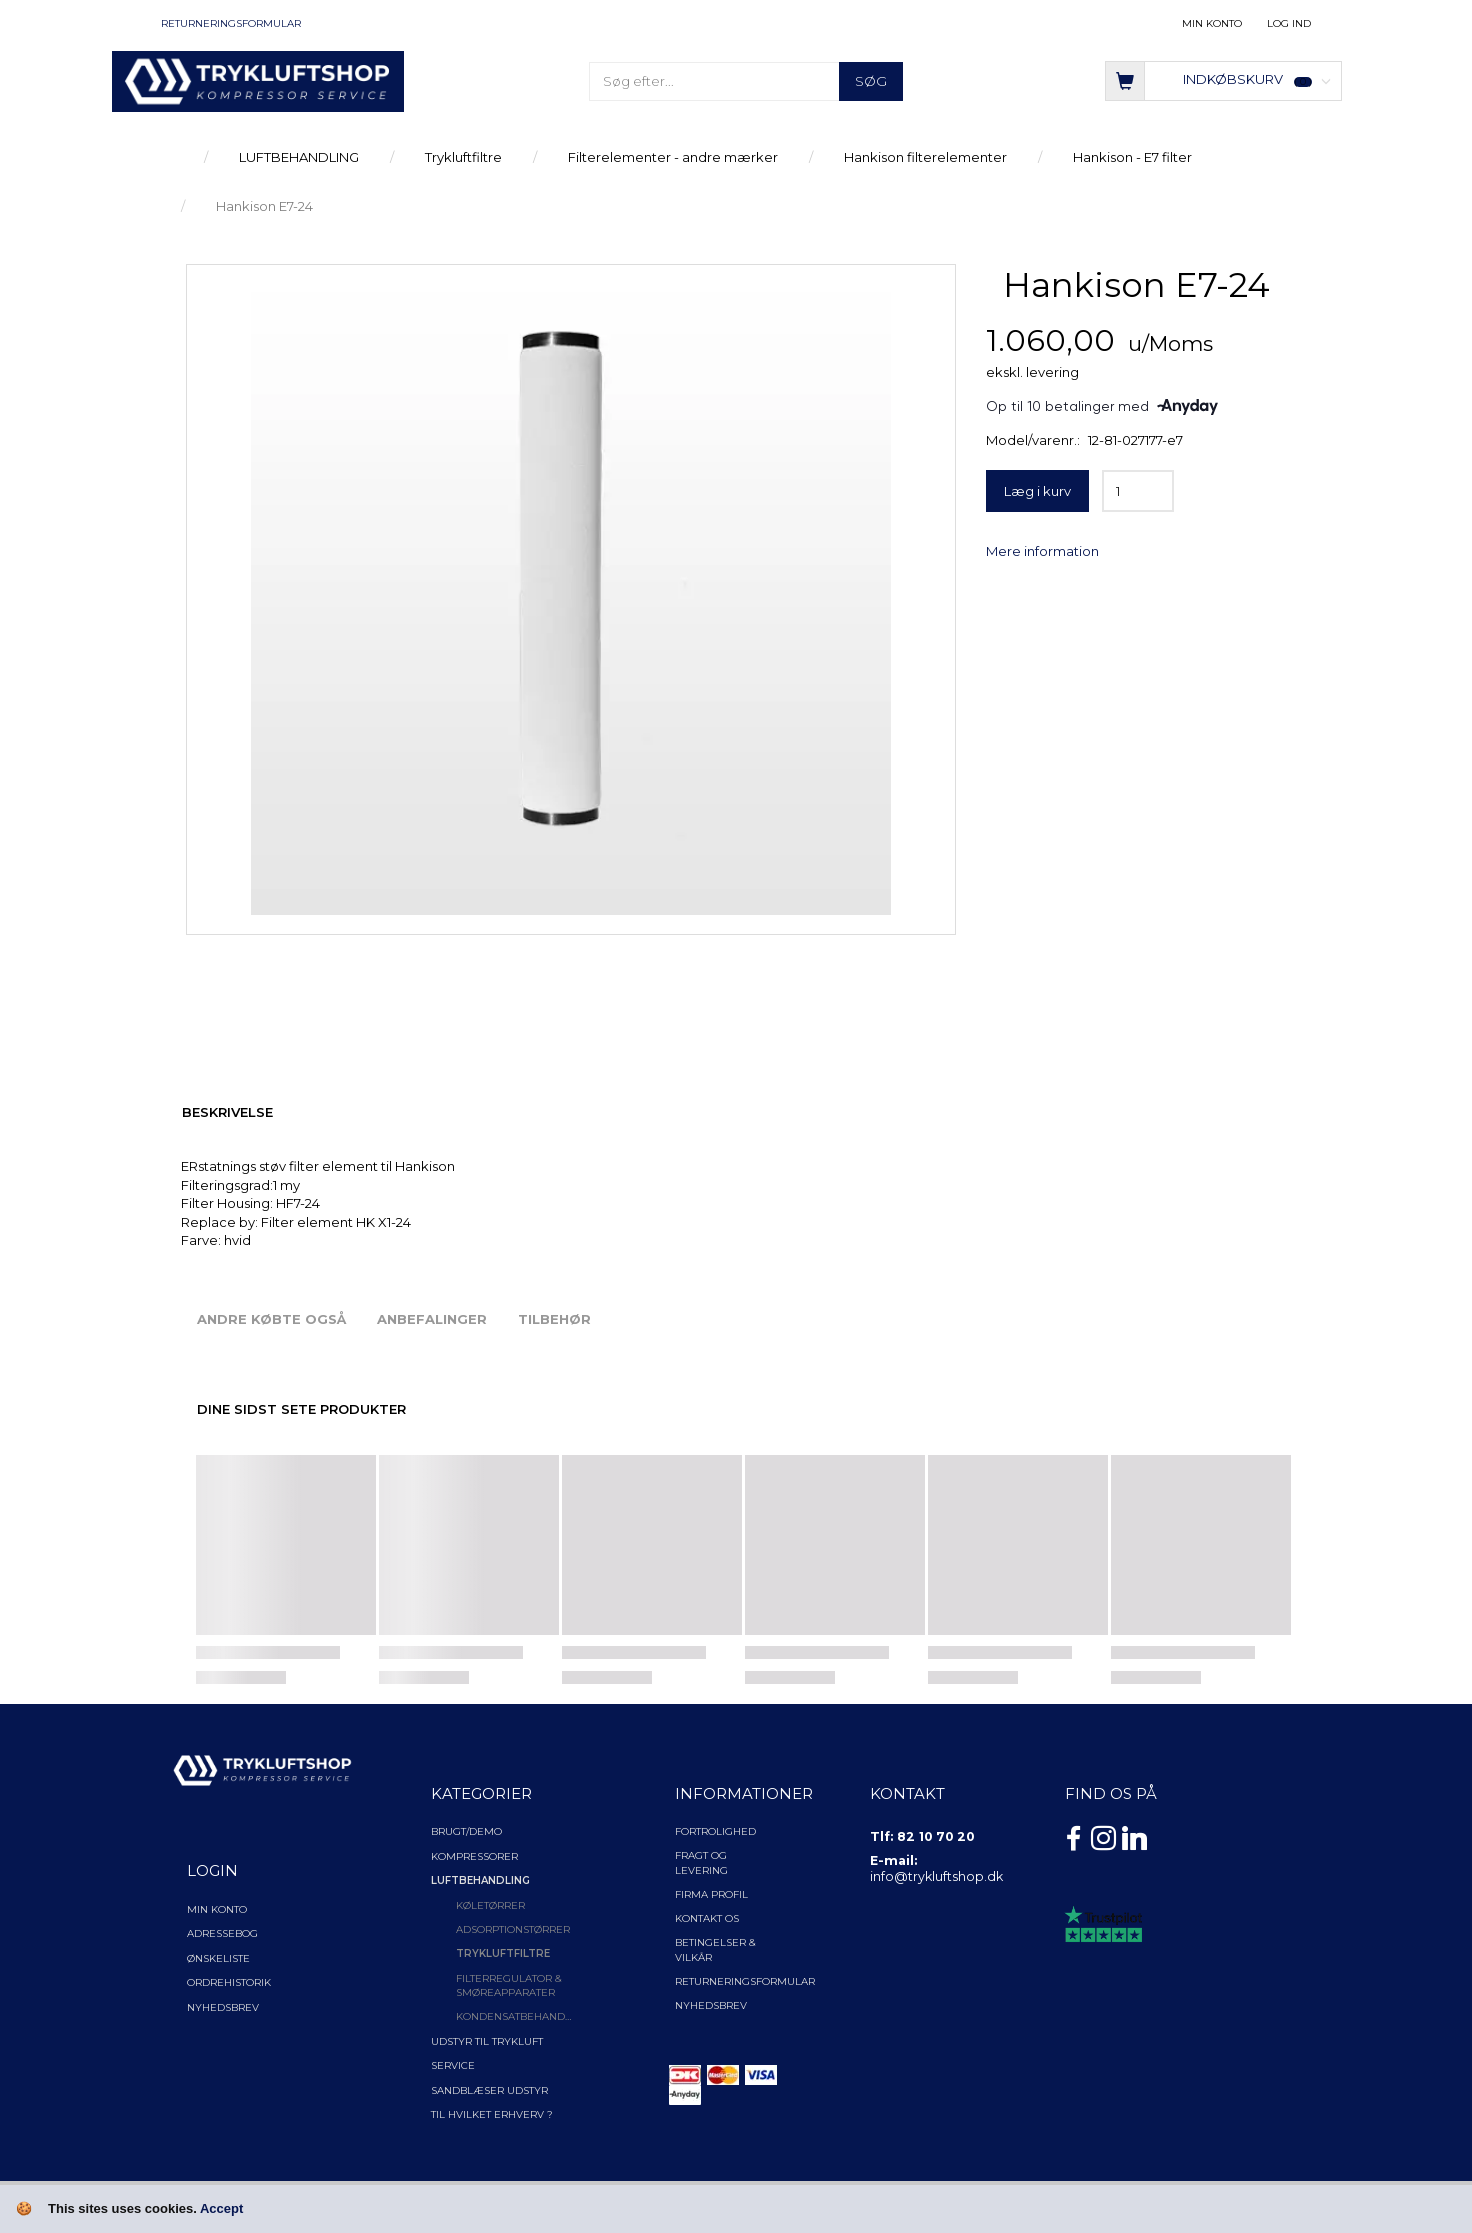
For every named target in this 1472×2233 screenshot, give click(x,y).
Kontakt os (707, 1918)
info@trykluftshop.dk (936, 1876)
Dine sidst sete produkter (301, 1409)
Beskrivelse (227, 1112)
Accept (221, 2208)
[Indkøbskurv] (1223, 79)
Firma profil (711, 1894)
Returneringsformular (231, 23)
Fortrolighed (715, 1831)
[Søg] (871, 81)
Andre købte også (271, 1319)
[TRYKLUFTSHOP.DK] (258, 80)
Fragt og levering (701, 1862)
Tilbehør (554, 1319)
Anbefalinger (432, 1319)
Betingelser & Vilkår (715, 1949)
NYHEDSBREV (711, 2005)
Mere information (1042, 551)
